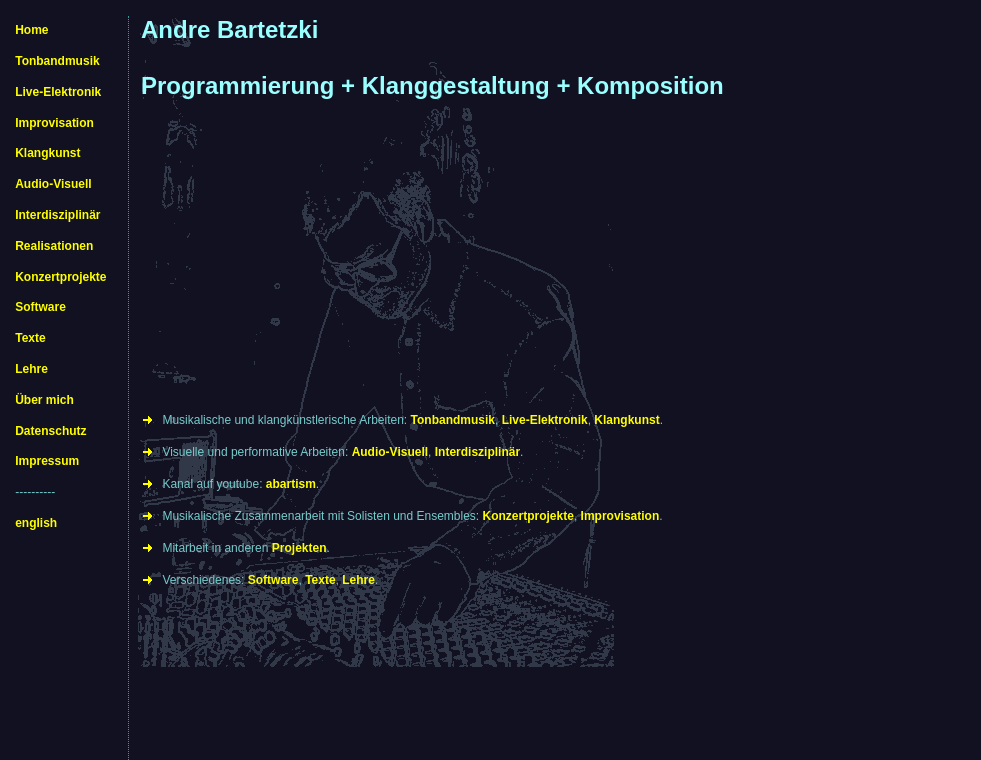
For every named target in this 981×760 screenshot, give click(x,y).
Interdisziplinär (57, 215)
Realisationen (54, 246)
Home (31, 30)
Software (40, 307)
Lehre (31, 369)
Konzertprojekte (60, 277)
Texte (30, 338)
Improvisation (54, 123)
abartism (291, 484)
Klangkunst (47, 153)
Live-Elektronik (58, 92)
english (36, 523)
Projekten (299, 548)
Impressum (47, 461)
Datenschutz (50, 431)
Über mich (44, 400)
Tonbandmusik (57, 61)
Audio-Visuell (53, 184)
